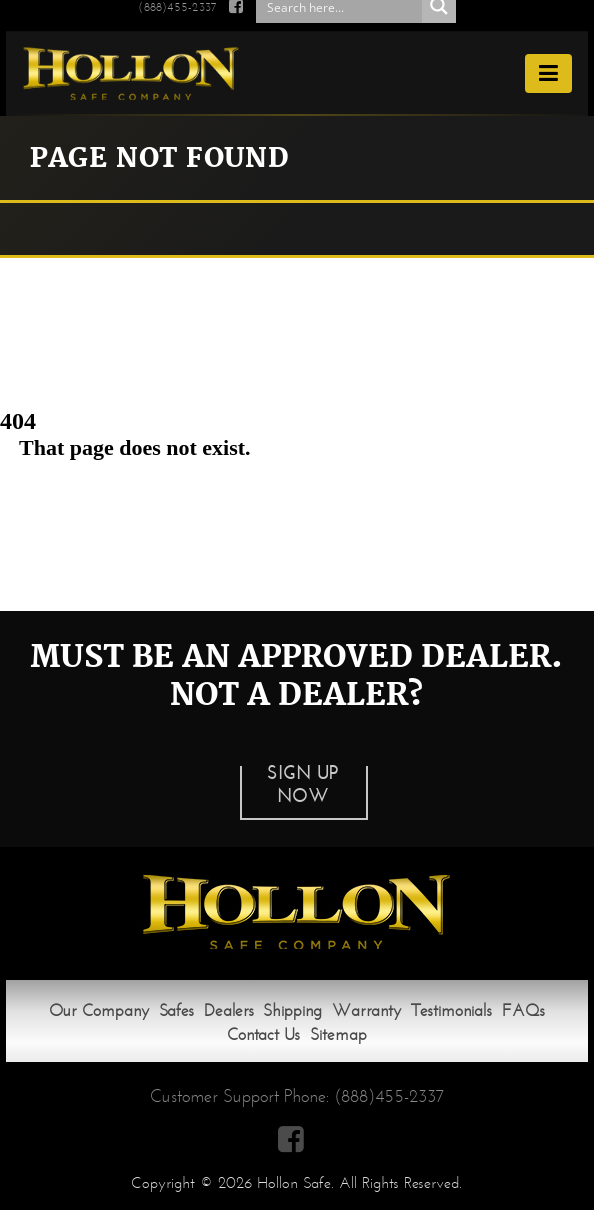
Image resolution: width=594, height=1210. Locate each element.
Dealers (229, 1010)
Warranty (366, 1010)
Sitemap (338, 1034)
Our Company (99, 1010)
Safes (176, 1010)
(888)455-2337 (389, 1096)
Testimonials (451, 1010)
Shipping (292, 1010)
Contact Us (263, 1034)
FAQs (523, 1010)
